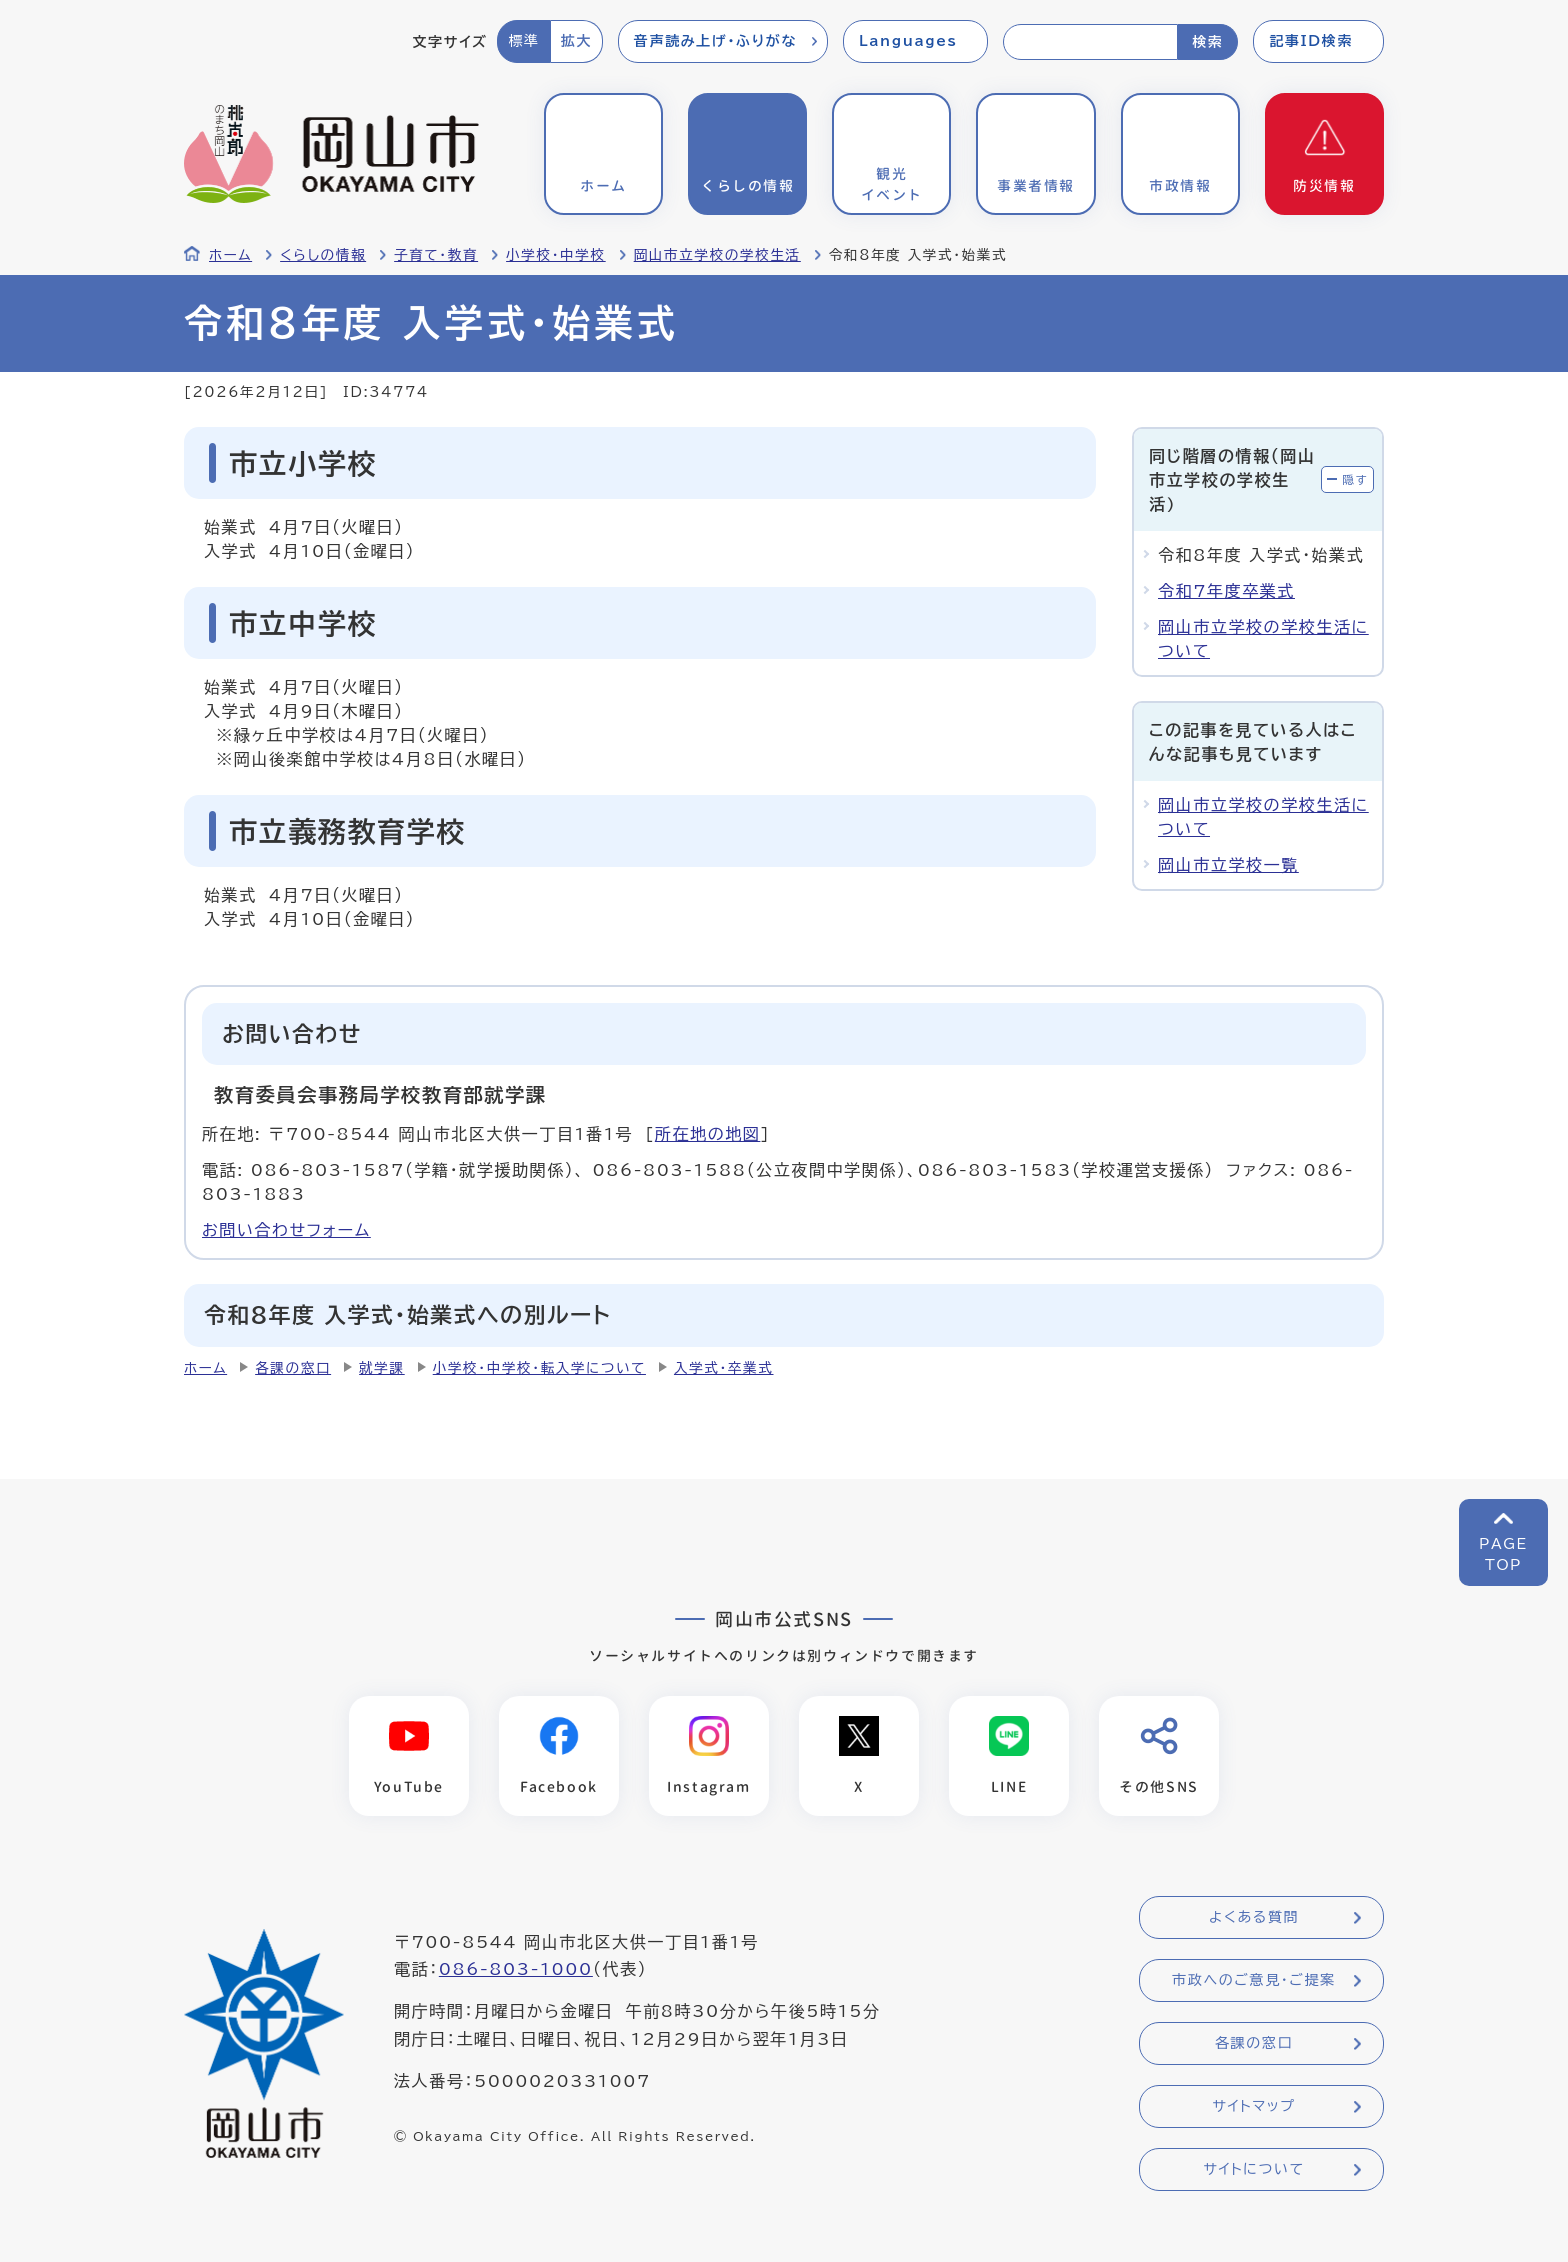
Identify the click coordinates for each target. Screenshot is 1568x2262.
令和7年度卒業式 (1226, 591)
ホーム (230, 255)
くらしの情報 (323, 255)
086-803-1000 (516, 1970)
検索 (1207, 42)
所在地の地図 (708, 1134)
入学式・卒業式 (724, 1368)
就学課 (382, 1368)
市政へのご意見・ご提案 (1254, 1981)
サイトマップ (1253, 2107)
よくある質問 (1254, 1918)
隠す (1355, 479)
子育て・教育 (436, 255)
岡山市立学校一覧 (1228, 865)
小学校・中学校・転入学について (539, 1368)
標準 (523, 41)
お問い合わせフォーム (286, 1230)
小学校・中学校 (556, 255)
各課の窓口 (293, 1368)
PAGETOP (1503, 1554)
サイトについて (1253, 2170)
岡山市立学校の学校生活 (717, 255)
